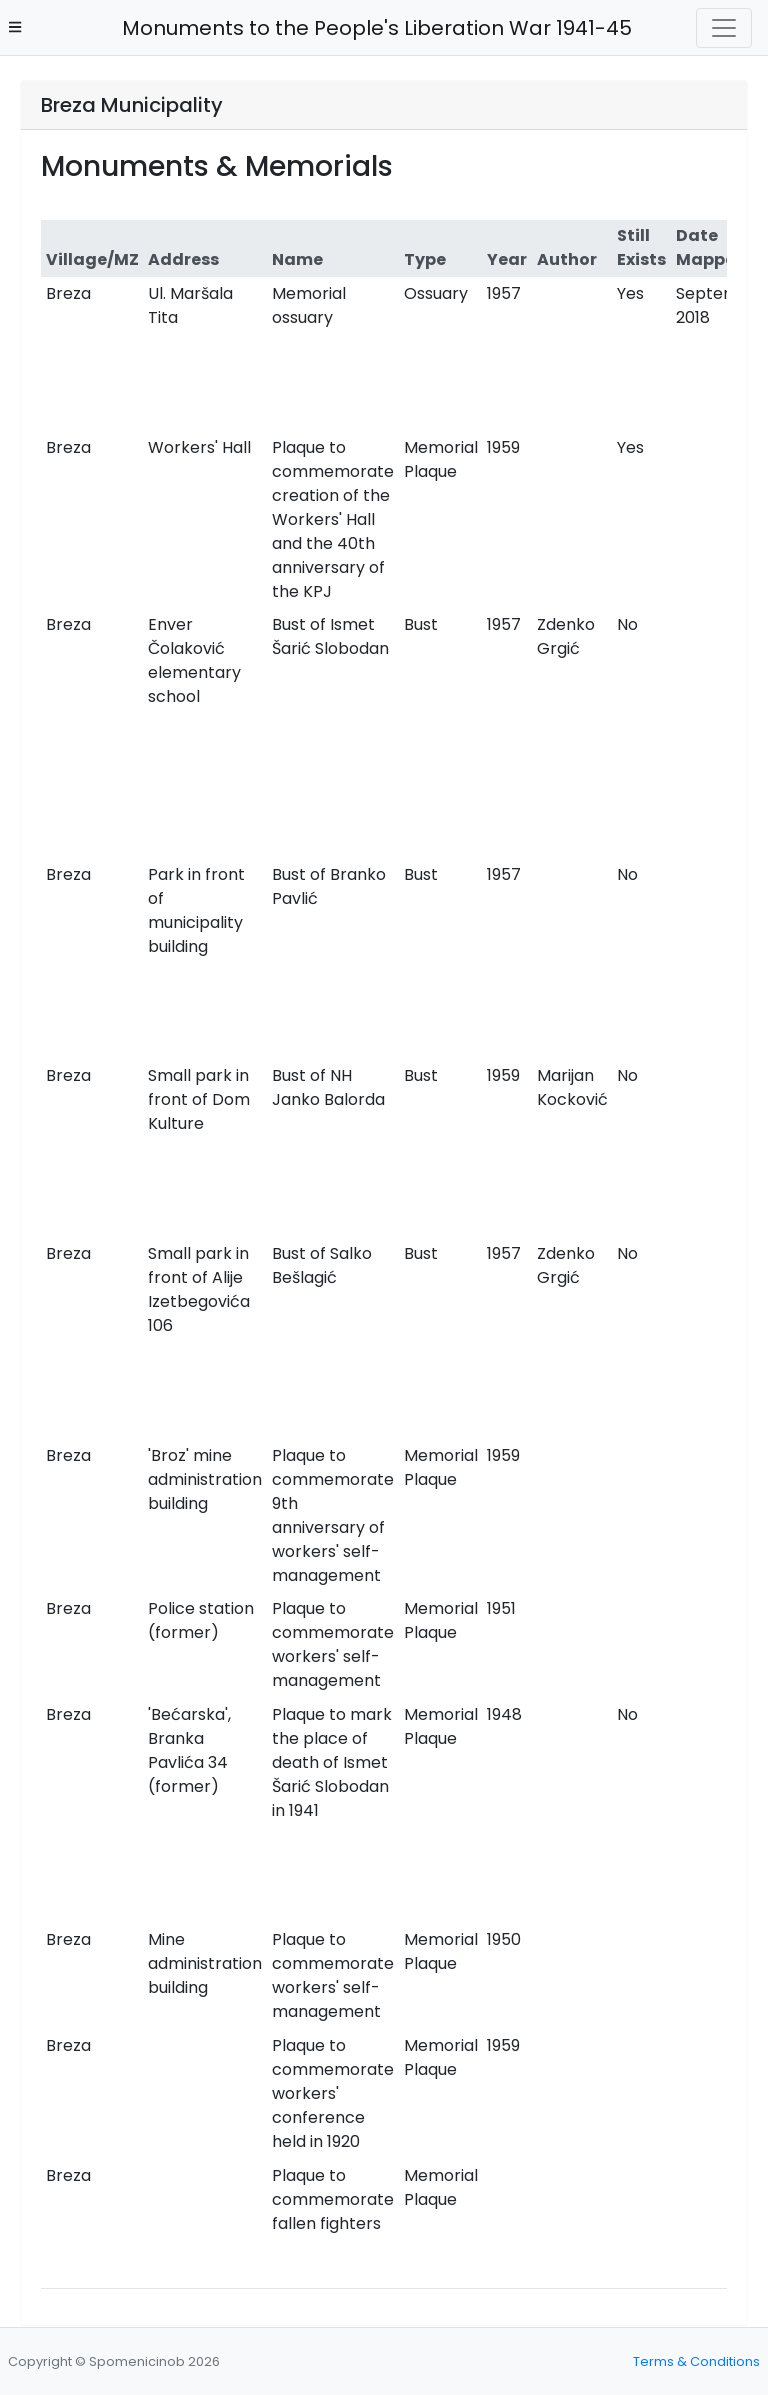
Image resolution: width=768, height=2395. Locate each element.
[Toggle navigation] (724, 28)
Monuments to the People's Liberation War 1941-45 (371, 28)
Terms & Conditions (696, 2361)
